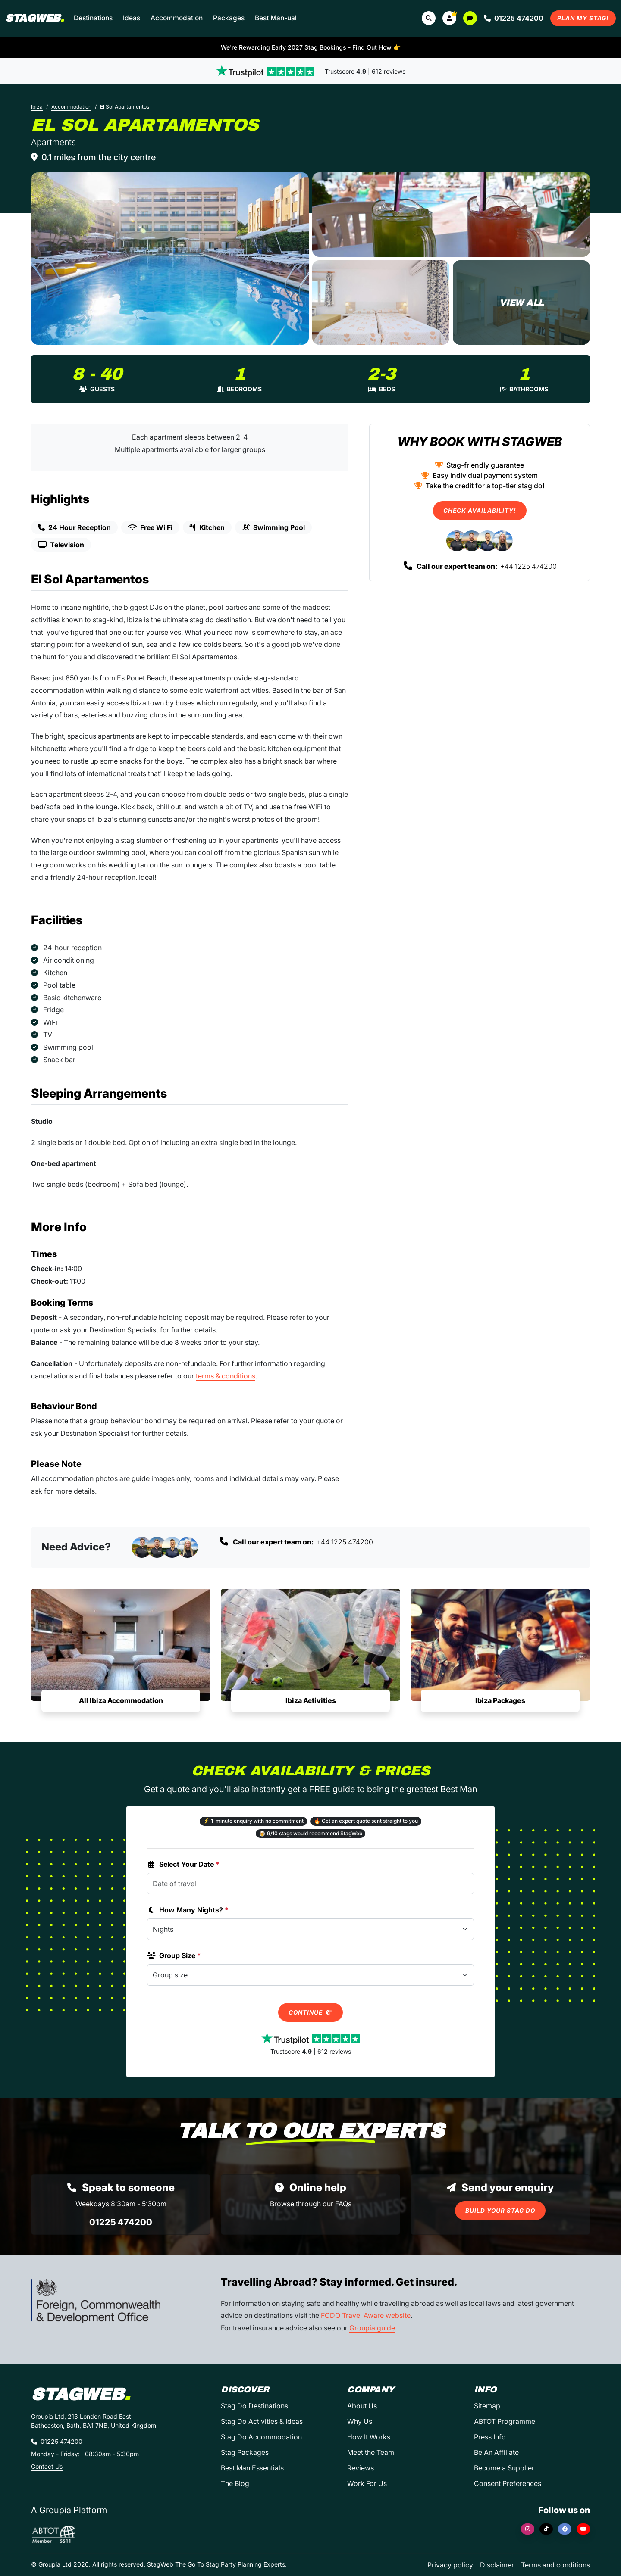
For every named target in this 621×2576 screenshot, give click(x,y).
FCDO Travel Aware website (366, 2315)
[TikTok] (546, 2529)
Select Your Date (183, 1864)
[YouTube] (583, 2529)
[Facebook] (564, 2529)
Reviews (360, 2468)
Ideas (131, 18)
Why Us (359, 2421)
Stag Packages (245, 2452)
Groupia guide (372, 2327)
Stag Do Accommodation (261, 2437)
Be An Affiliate (496, 2452)
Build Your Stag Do (500, 2210)
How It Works (368, 2437)
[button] (449, 18)
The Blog (235, 2483)
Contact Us (47, 2466)
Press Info (490, 2437)
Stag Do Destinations (254, 2405)
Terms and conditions (555, 2564)
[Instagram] (527, 2529)
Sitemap (487, 2405)
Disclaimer (497, 2564)
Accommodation (177, 18)
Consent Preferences (507, 2483)
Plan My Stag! (583, 18)
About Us (362, 2405)
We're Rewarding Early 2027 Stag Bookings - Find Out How (311, 47)
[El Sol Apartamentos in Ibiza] (170, 258)
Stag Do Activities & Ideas (262, 2421)
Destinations (93, 18)
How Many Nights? (188, 1909)
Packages (229, 18)
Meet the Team (370, 2452)
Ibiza (37, 106)
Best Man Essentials (252, 2468)
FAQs (343, 2203)
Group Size (174, 1955)
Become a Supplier (504, 2468)
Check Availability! (479, 510)
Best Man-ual (276, 18)
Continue (310, 2012)
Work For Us (367, 2483)
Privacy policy (450, 2564)
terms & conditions (225, 1376)
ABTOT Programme (504, 2421)
